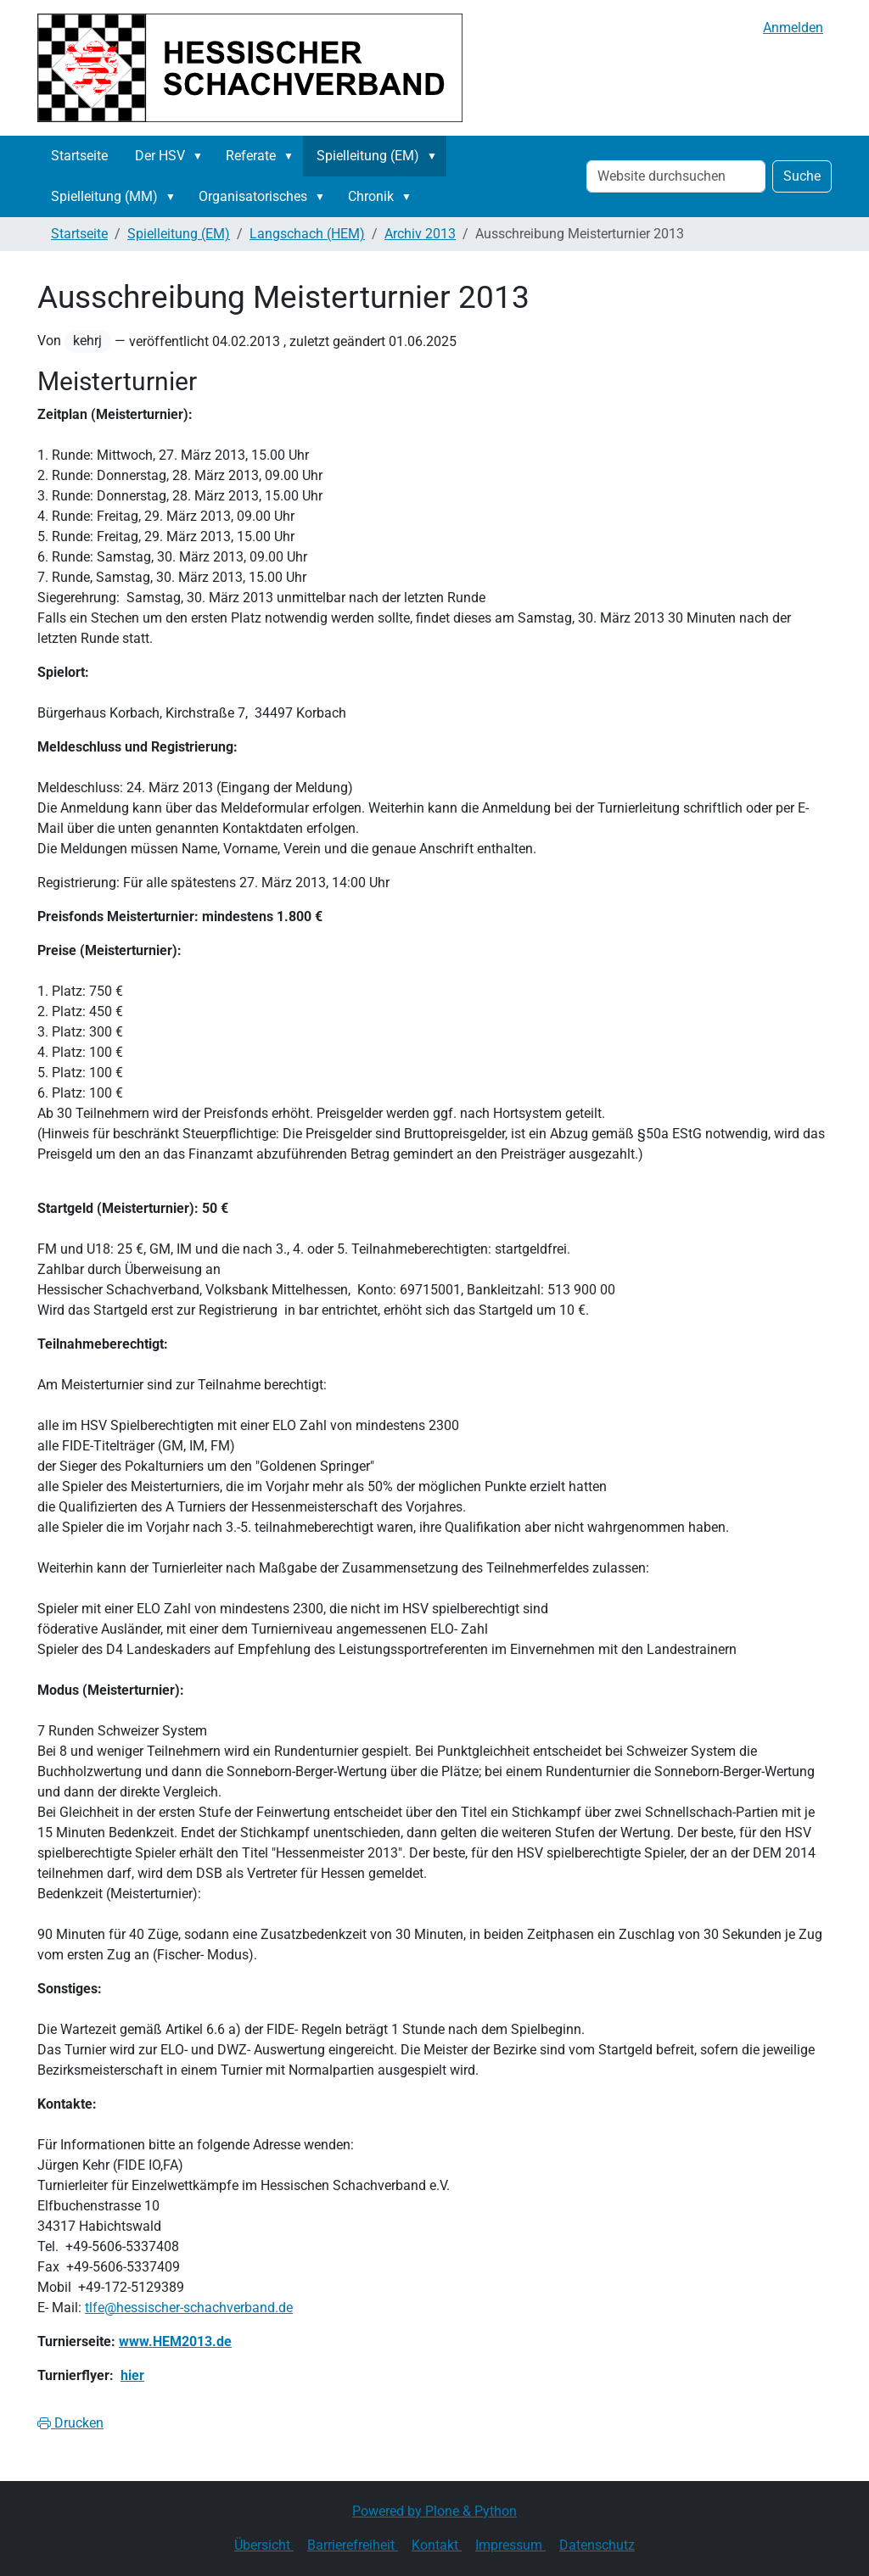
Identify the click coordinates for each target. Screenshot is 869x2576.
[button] (201, 156)
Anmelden (793, 28)
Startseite (79, 156)
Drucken (70, 2423)
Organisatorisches (253, 196)
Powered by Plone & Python (434, 2511)
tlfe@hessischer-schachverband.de (189, 2307)
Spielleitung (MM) (104, 196)
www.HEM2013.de (175, 2341)
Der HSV (160, 156)
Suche (802, 176)
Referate (251, 156)
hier (132, 2375)
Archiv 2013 (420, 234)
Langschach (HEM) (307, 234)
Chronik (371, 196)
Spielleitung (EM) (368, 156)
